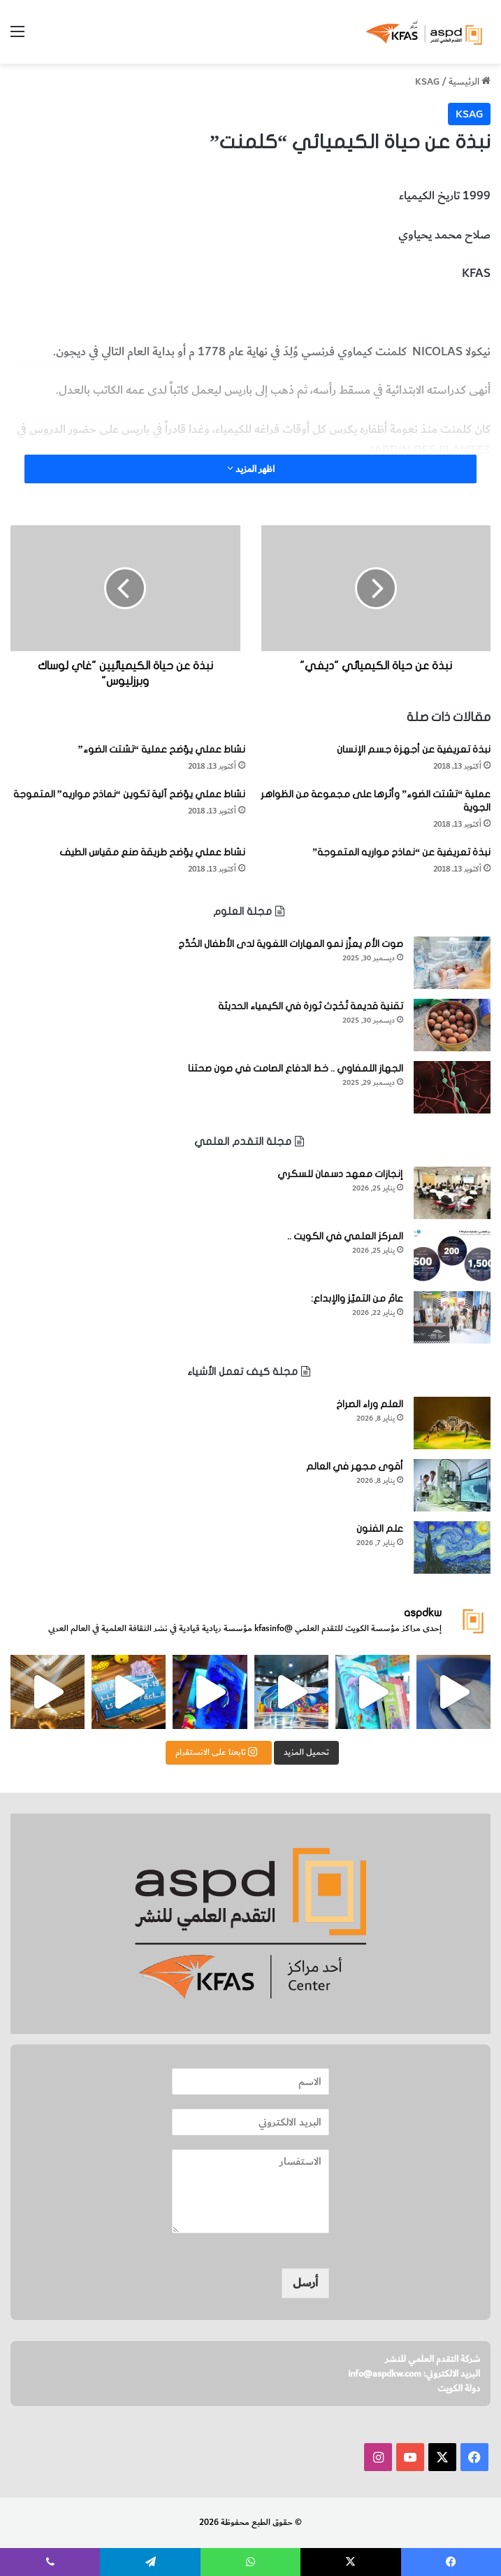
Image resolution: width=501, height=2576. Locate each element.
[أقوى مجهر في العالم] (452, 1485)
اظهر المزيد (251, 469)
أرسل (305, 2282)
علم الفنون (379, 1528)
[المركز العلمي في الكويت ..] (452, 1255)
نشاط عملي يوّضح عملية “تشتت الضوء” (161, 749)
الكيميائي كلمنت (453, 312)
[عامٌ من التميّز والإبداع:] (452, 1317)
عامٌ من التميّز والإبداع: (357, 1298)
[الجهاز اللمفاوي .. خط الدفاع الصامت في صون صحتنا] (452, 1087)
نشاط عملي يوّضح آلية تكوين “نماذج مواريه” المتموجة (129, 794)
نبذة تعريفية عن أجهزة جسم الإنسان (414, 749)
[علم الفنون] (452, 1547)
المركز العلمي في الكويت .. (345, 1236)
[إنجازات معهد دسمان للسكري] (452, 1193)
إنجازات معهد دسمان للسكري (340, 1174)
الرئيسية (470, 81)
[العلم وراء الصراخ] (452, 1423)
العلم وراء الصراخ (369, 1404)
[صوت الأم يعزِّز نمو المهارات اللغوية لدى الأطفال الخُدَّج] (452, 963)
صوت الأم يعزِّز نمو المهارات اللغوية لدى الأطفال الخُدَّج (290, 944)
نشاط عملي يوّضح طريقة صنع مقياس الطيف (152, 852)
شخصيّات (390, 312)
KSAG (427, 81)
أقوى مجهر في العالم (354, 1466)
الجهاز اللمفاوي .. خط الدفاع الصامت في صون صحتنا (295, 1068)
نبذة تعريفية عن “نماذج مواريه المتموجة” (401, 852)
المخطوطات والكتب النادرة (303, 312)
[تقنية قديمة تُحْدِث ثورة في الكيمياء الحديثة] (452, 1025)
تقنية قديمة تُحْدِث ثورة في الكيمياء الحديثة (310, 1006)
